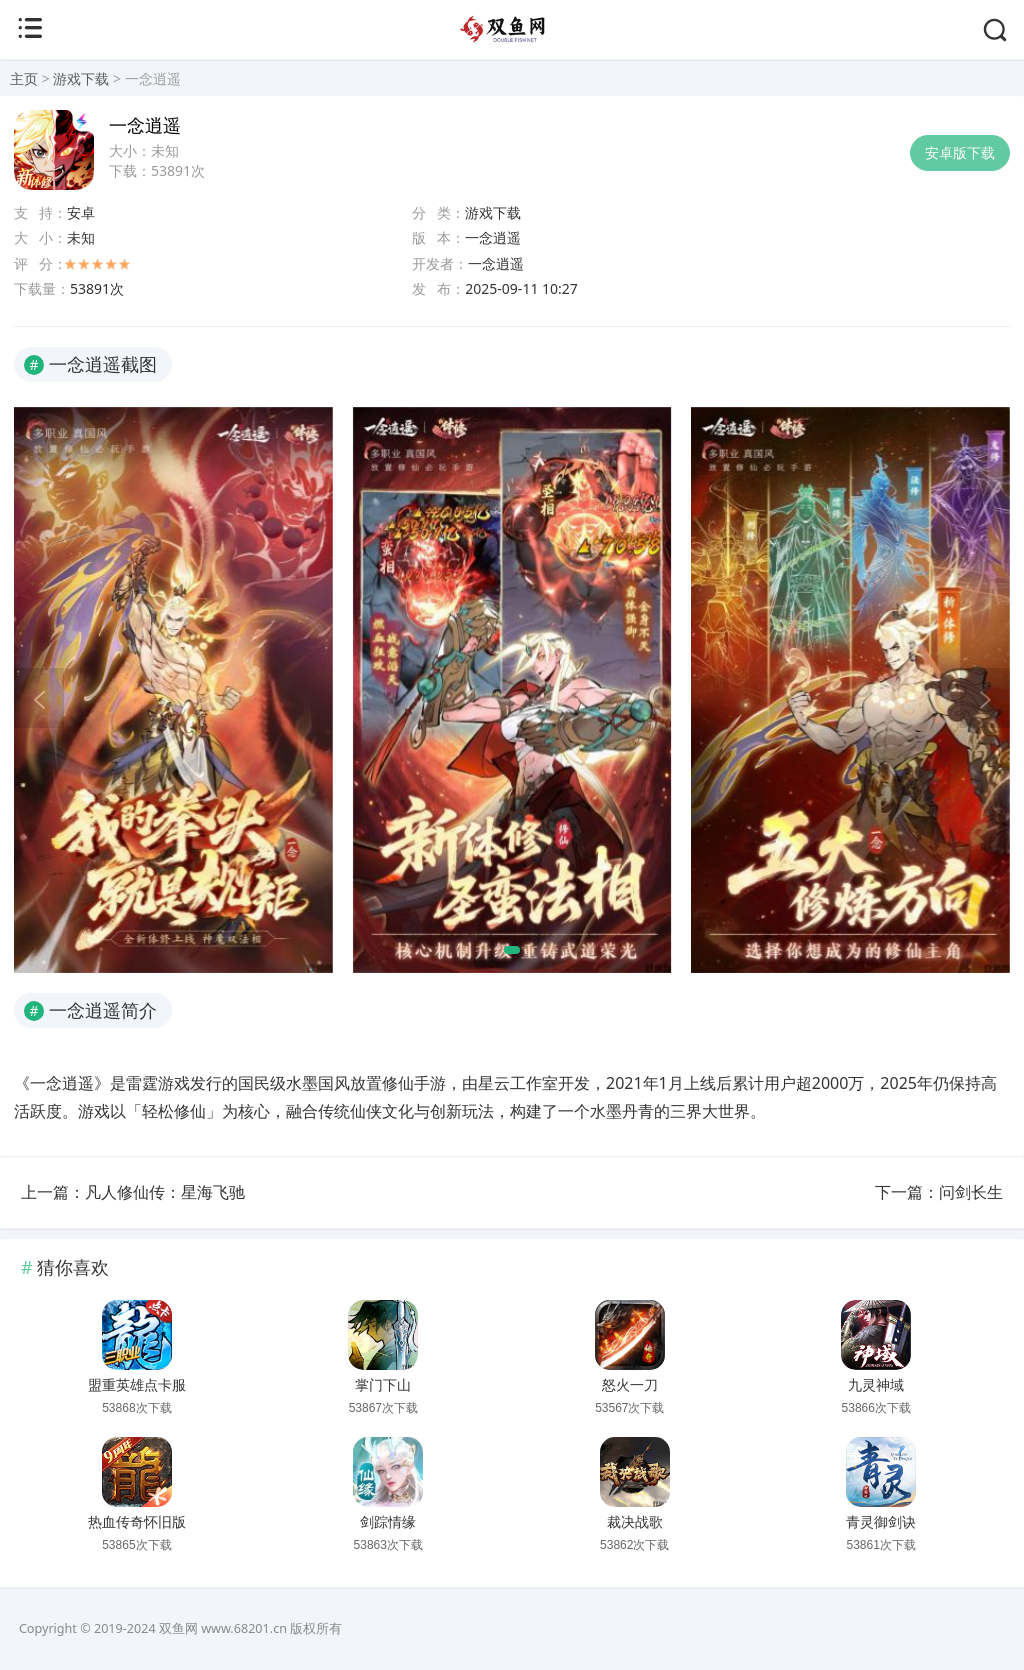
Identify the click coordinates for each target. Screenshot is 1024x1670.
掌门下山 (383, 1385)
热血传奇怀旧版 (137, 1522)
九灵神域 (876, 1385)
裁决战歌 (635, 1522)
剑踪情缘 (388, 1522)
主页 (24, 78)
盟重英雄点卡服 (137, 1385)
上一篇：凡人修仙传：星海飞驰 (133, 1192)
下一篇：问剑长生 (939, 1192)
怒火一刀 (630, 1385)
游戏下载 (81, 78)
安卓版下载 (960, 152)
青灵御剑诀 (881, 1522)
